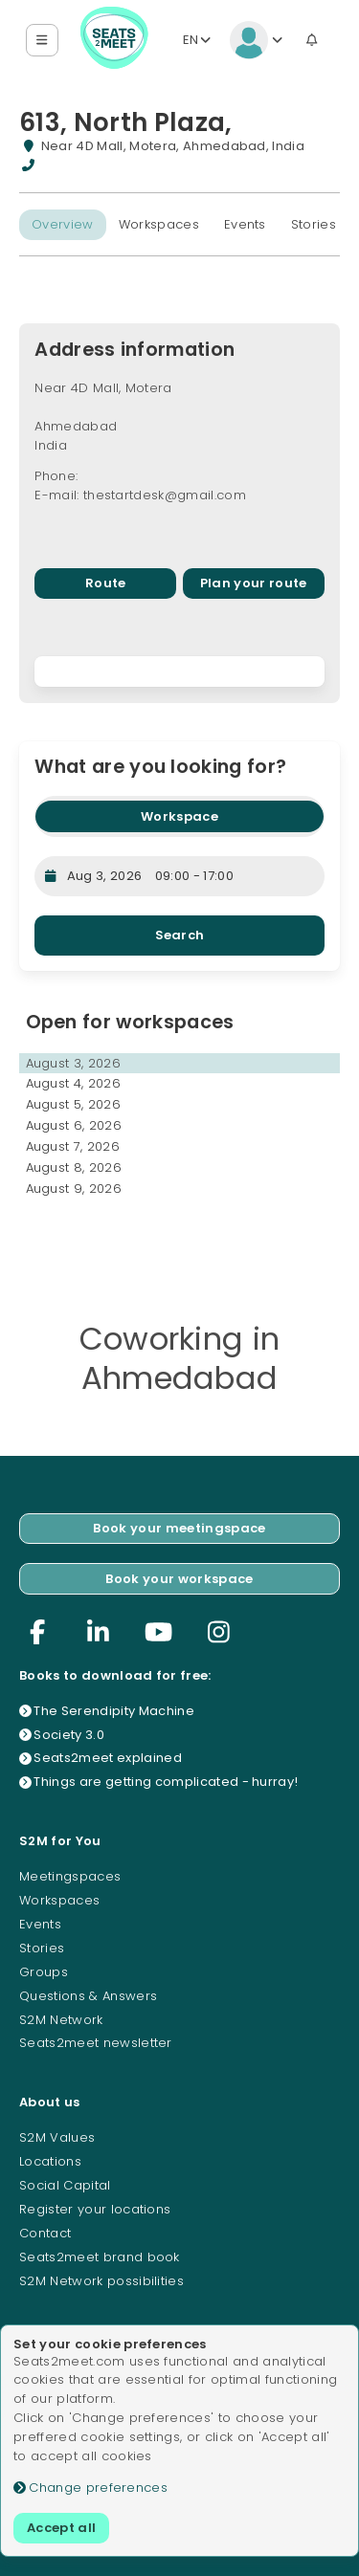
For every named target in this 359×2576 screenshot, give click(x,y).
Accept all (61, 2528)
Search (180, 935)
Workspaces (159, 224)
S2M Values (57, 2137)
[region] (179, 672)
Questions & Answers (88, 1996)
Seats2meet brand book (99, 2257)
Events (245, 224)
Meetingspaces (70, 1876)
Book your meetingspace (179, 1528)
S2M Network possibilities (101, 2281)
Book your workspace (179, 1579)
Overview (63, 224)
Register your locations (94, 2209)
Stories (313, 224)
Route (105, 583)
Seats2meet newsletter (95, 2043)
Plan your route (253, 583)
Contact (45, 2233)
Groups (43, 1972)
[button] (42, 40)
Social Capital (65, 2185)
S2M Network (61, 2020)
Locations (50, 2161)
